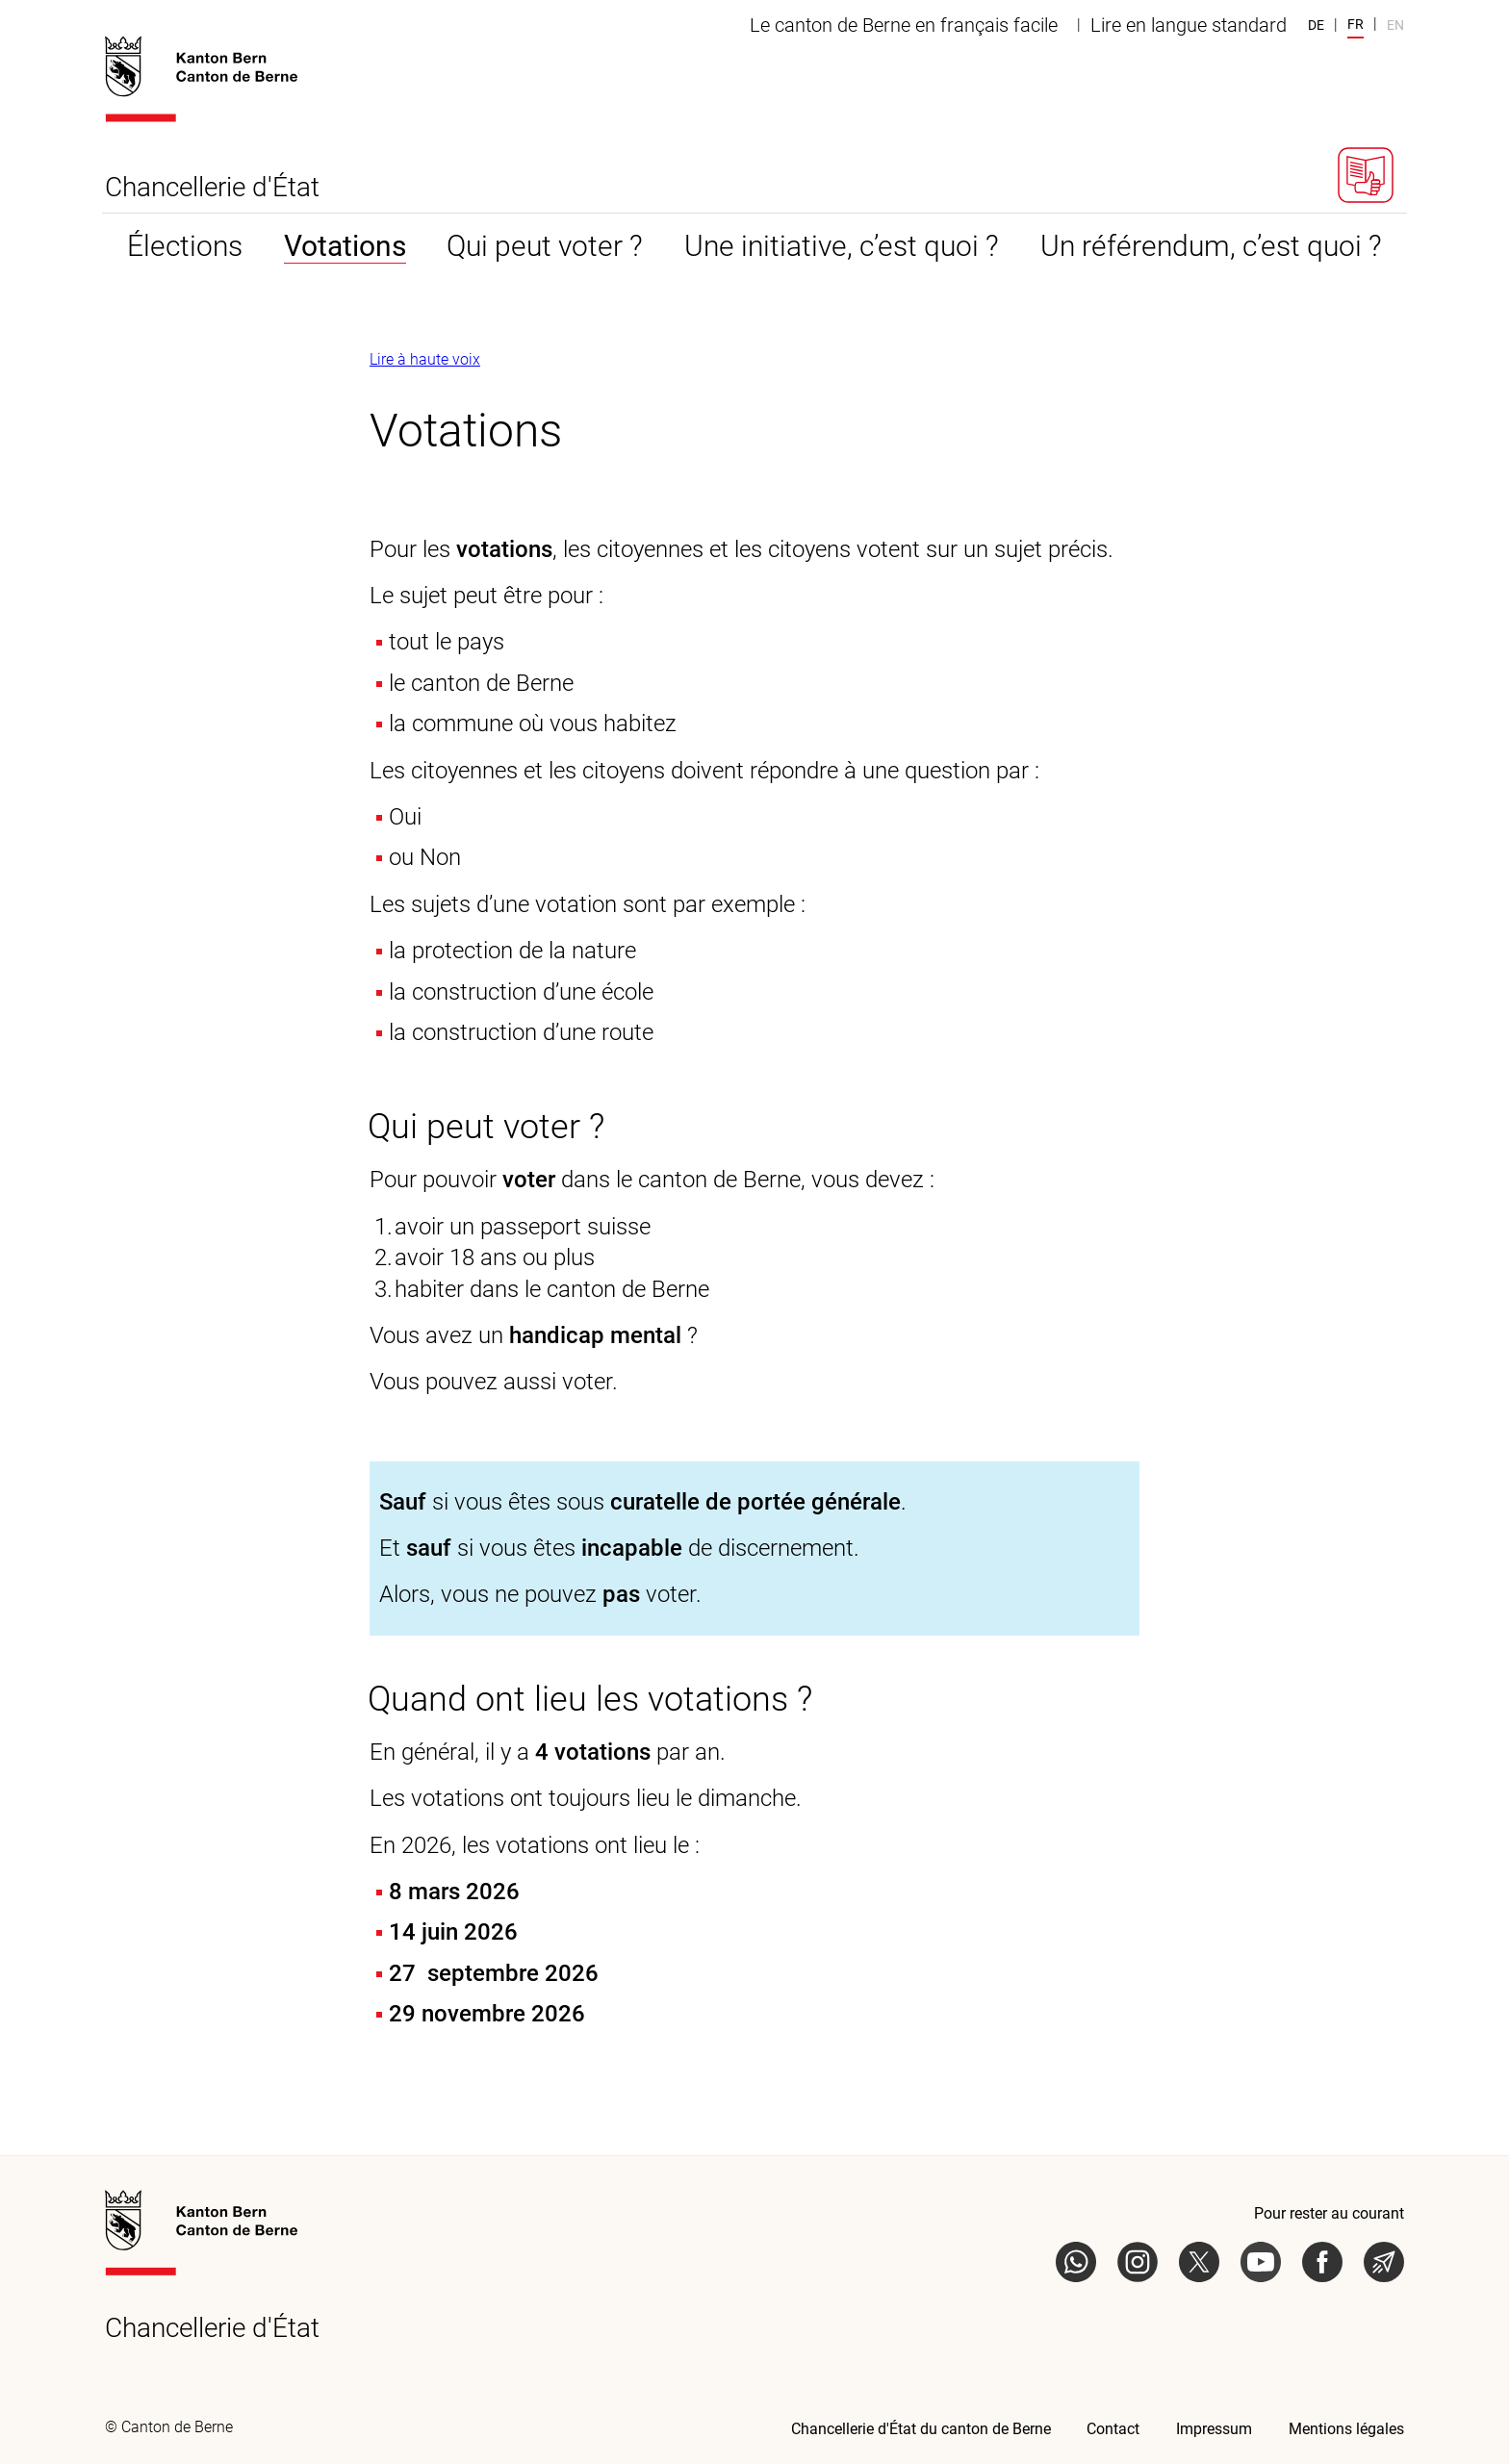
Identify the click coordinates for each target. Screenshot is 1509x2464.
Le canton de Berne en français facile (904, 25)
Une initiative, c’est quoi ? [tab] (841, 246)
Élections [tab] (185, 246)
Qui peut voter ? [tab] (545, 246)
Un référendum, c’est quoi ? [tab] (1211, 246)
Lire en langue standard (1188, 25)
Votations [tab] (345, 246)
